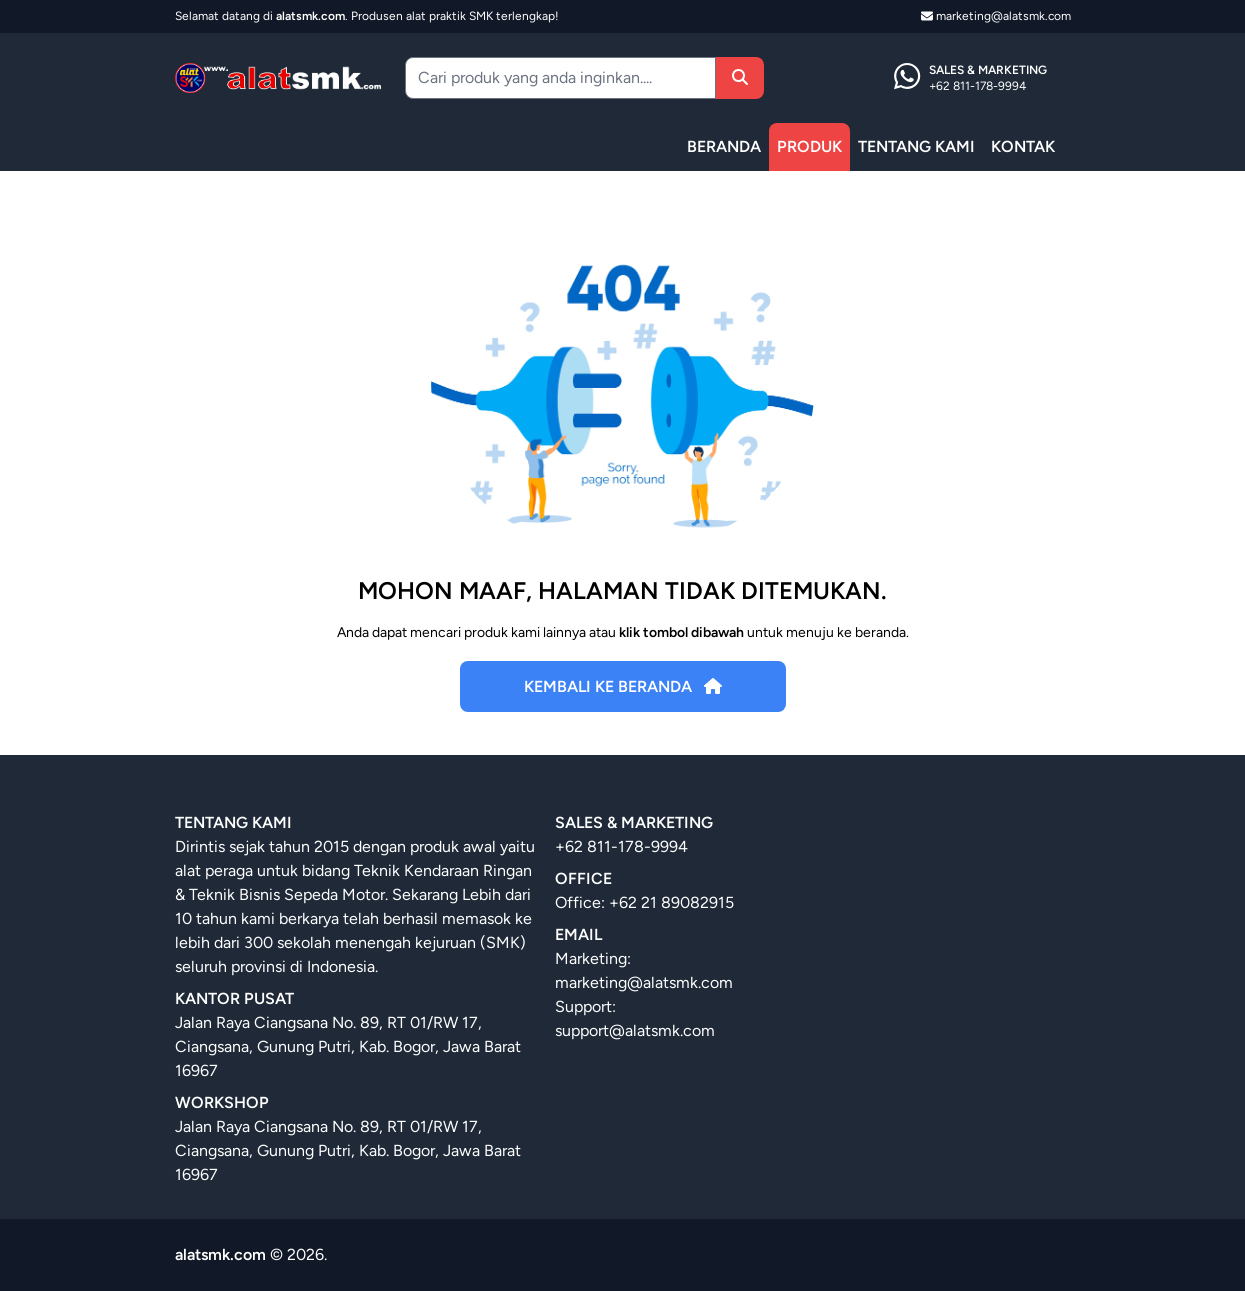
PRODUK (809, 146)
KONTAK (1023, 146)
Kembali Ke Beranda (623, 686)
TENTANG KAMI (916, 146)
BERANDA (724, 146)
